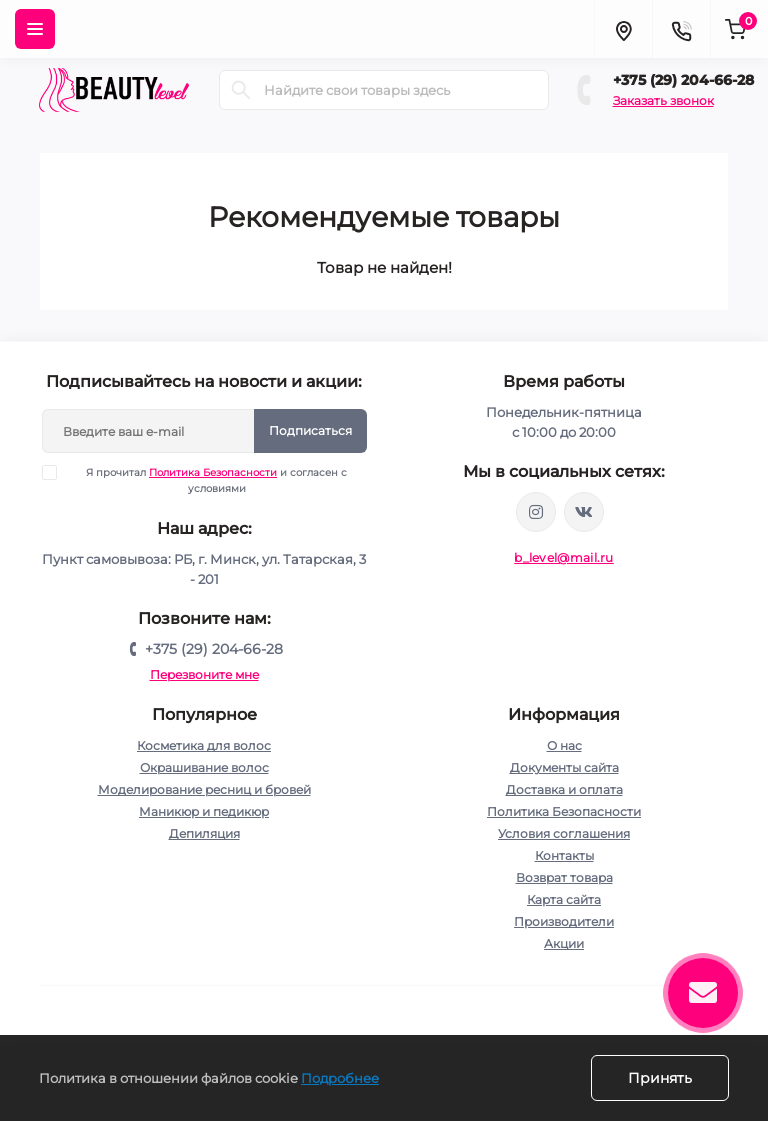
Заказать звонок (663, 100)
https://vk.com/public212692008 (584, 512)
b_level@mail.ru (564, 557)
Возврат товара (564, 877)
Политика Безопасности (213, 472)
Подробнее (340, 1078)
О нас (564, 745)
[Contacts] (681, 29)
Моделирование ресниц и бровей (204, 789)
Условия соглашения (564, 833)
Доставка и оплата (564, 789)
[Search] (241, 90)
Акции (564, 943)
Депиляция (204, 833)
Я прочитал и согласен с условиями (207, 480)
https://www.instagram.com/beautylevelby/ (536, 512)
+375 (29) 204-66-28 (683, 80)
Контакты (564, 855)
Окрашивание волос (204, 767)
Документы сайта (564, 767)
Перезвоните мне (204, 674)
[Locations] (623, 29)
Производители (564, 921)
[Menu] (35, 29)
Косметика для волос (204, 745)
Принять (660, 1078)
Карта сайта (564, 899)
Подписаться (310, 430)
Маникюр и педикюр (204, 811)
